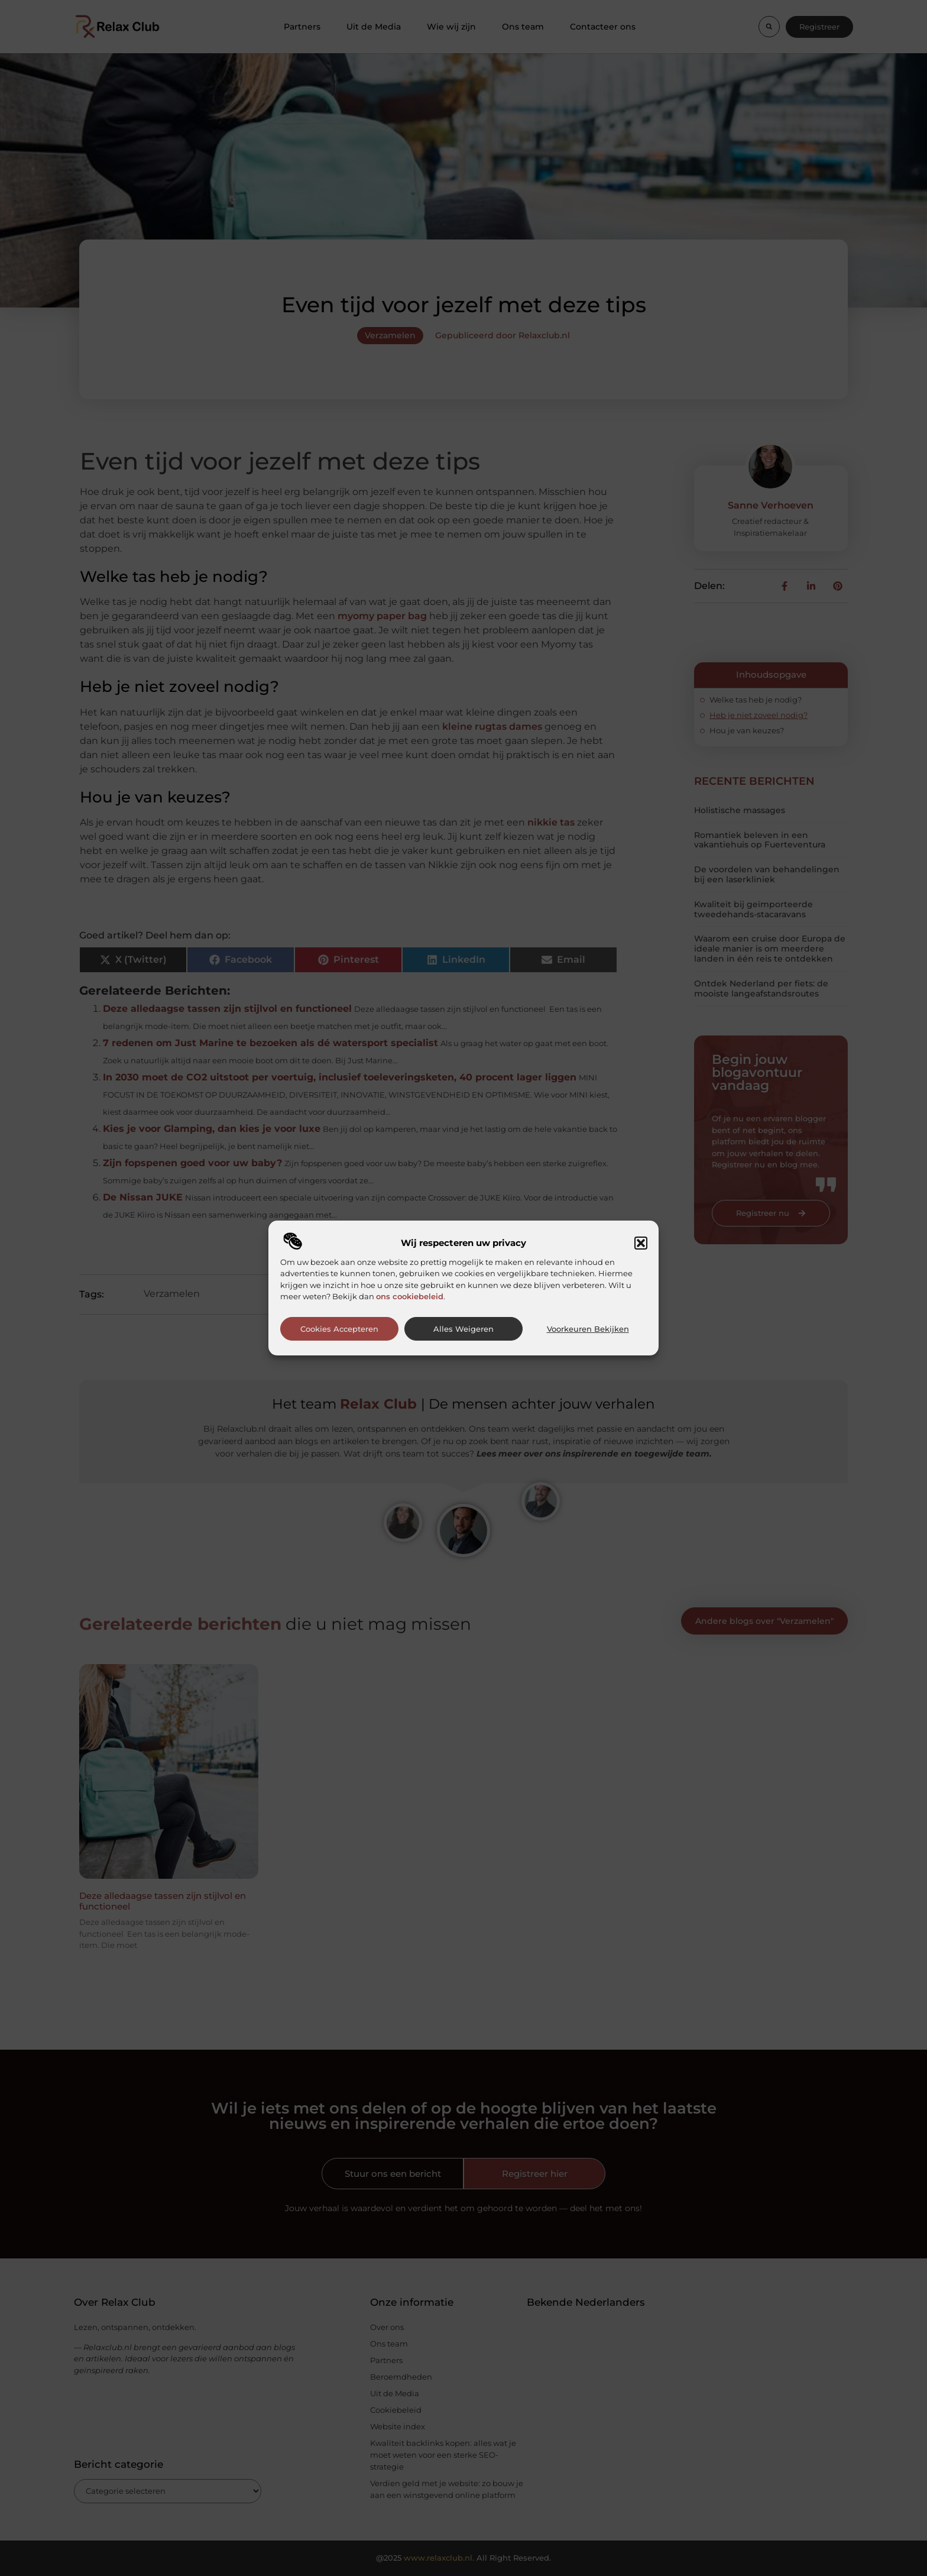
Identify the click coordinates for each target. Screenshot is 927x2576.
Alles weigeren (463, 1329)
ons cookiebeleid (409, 1296)
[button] (641, 1243)
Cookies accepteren (339, 1329)
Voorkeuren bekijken (588, 1329)
